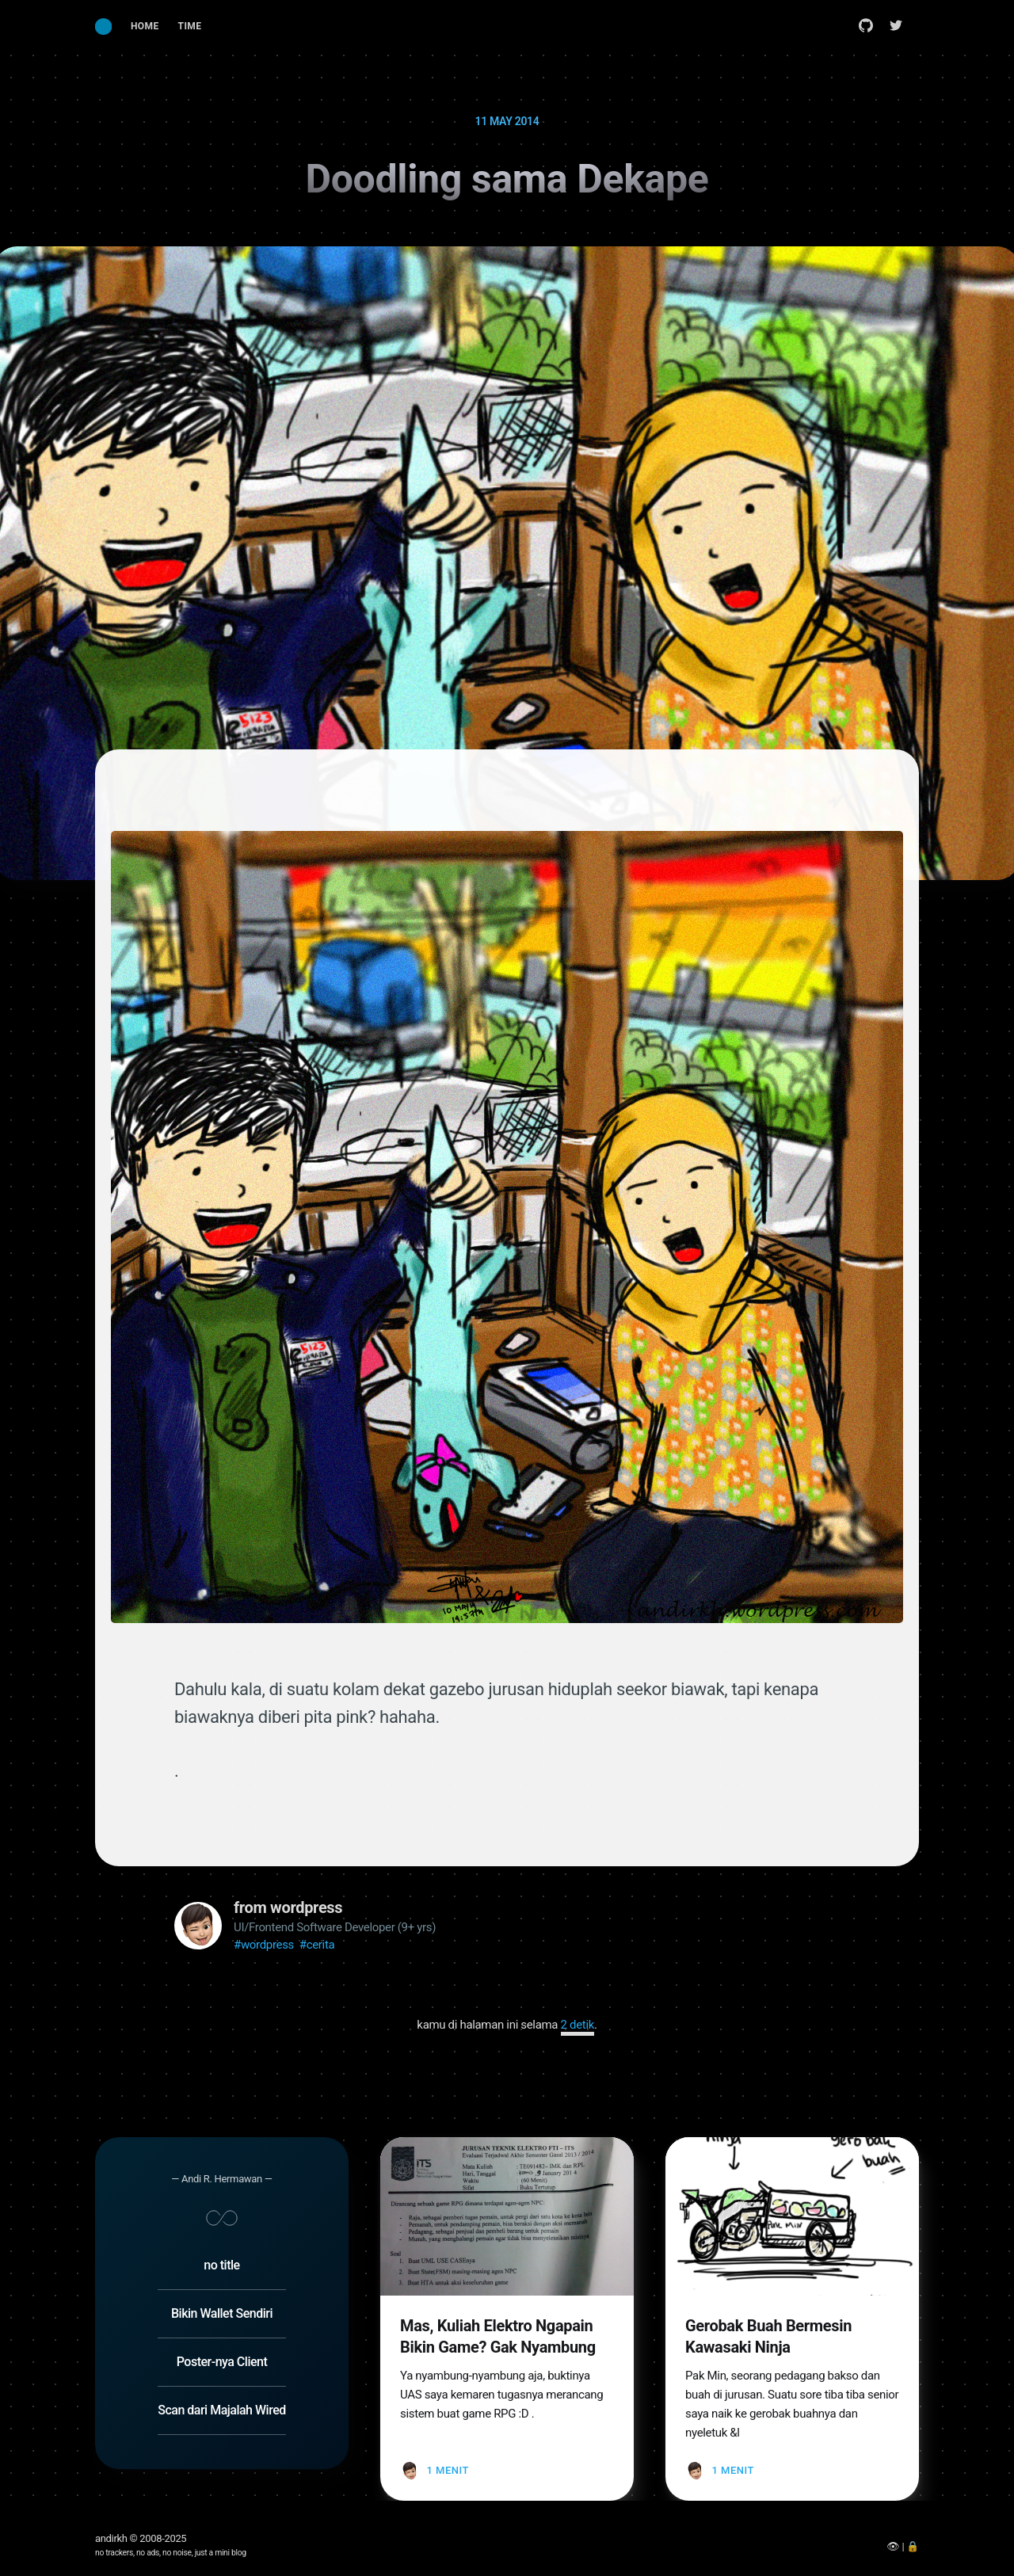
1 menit (447, 2439)
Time (190, 26)
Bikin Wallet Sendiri (222, 2282)
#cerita (317, 1945)
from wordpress (288, 1907)
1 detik (577, 2025)
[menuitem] (145, 26)
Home (145, 26)
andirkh (111, 2538)
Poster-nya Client (222, 2330)
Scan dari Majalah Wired (221, 2379)
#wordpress (264, 1945)
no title (221, 2234)
